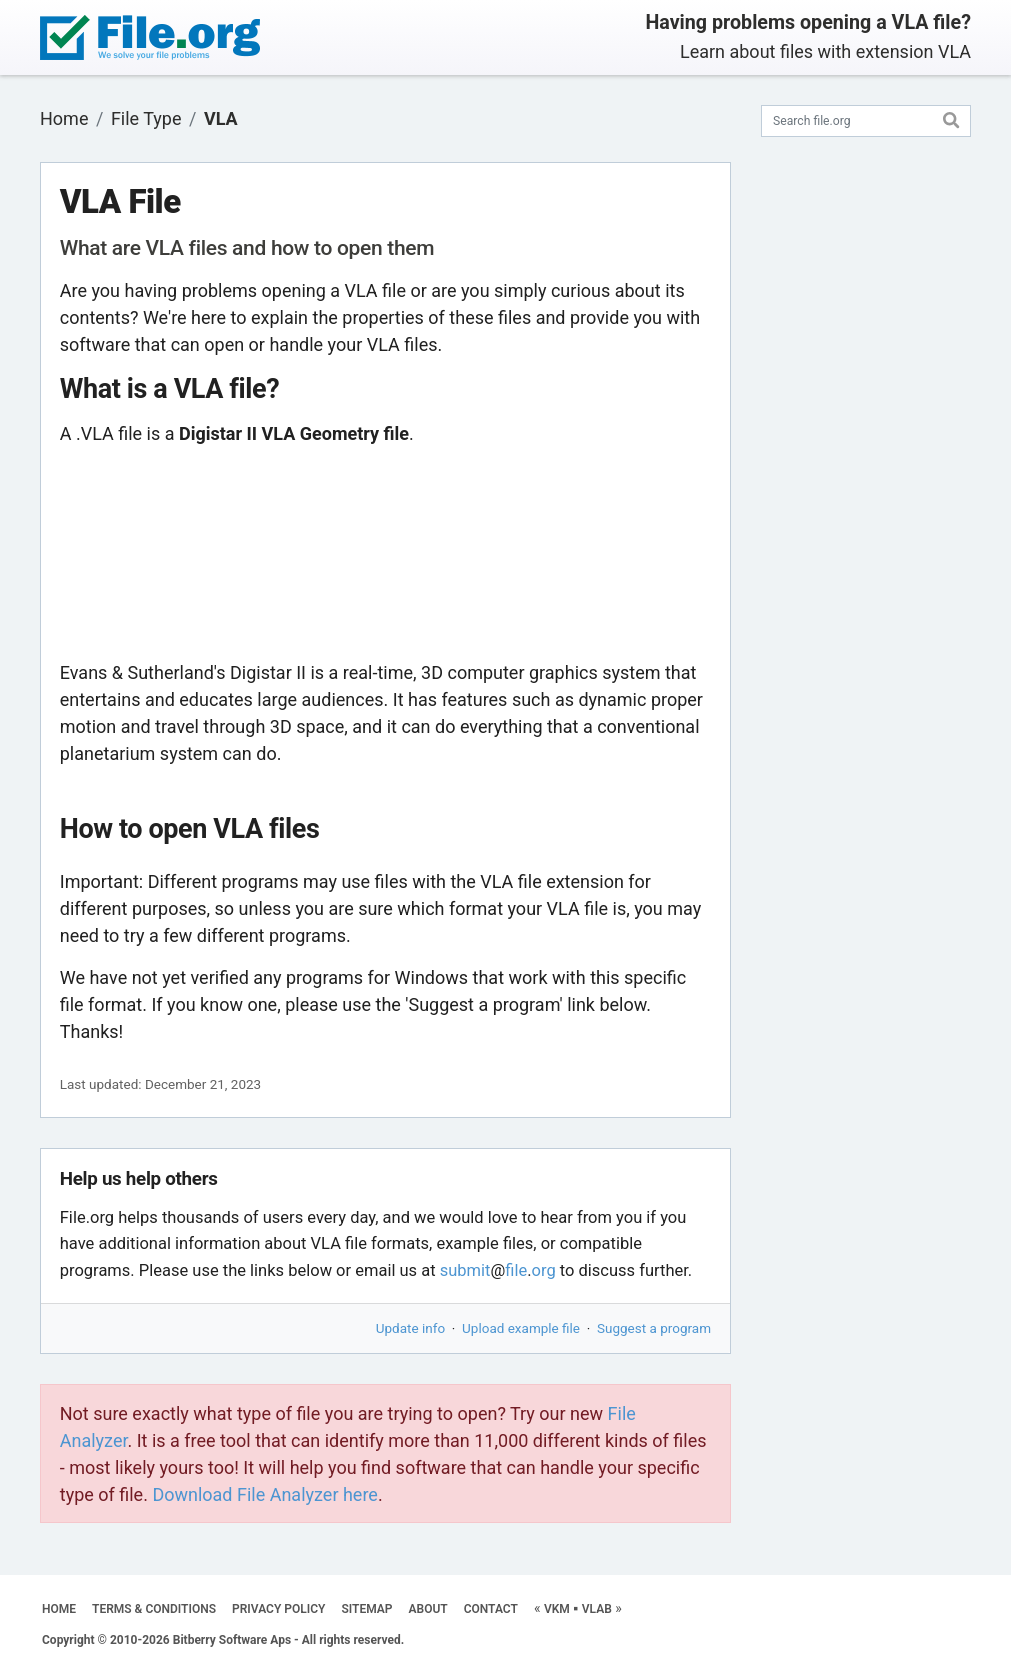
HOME (59, 1609)
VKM (557, 1609)
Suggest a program (654, 1328)
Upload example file (521, 1328)
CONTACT (491, 1609)
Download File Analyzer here (265, 1494)
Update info (410, 1328)
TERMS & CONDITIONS (154, 1609)
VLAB (597, 1609)
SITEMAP (366, 1609)
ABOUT (428, 1609)
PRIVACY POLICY (278, 1609)
